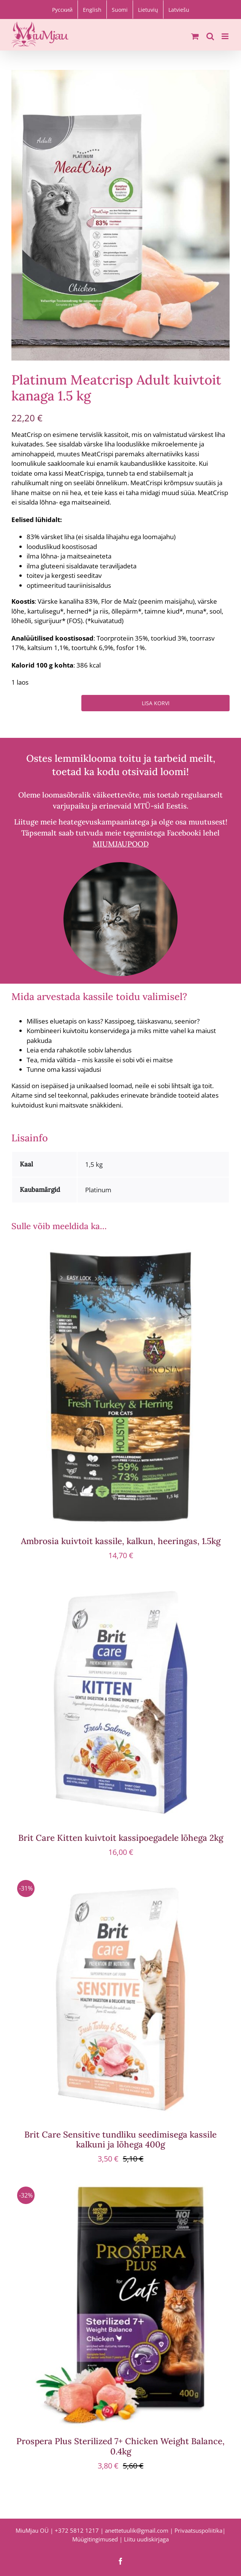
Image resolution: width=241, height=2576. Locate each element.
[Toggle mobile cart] (195, 36)
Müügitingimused (95, 2539)
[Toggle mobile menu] (226, 36)
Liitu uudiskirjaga (146, 2539)
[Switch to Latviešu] (178, 9)
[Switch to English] (92, 9)
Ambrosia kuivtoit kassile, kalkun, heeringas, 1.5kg (120, 1540)
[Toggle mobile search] (210, 36)
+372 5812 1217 (77, 2530)
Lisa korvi (156, 703)
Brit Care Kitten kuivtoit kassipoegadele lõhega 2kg (120, 1837)
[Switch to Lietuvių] (148, 9)
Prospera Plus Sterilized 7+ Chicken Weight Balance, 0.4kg (120, 2446)
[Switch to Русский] (62, 9)
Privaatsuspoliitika (198, 2530)
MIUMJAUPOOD (121, 843)
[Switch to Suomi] (120, 9)
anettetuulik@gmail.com (136, 2530)
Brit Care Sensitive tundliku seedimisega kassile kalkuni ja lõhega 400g (120, 2139)
